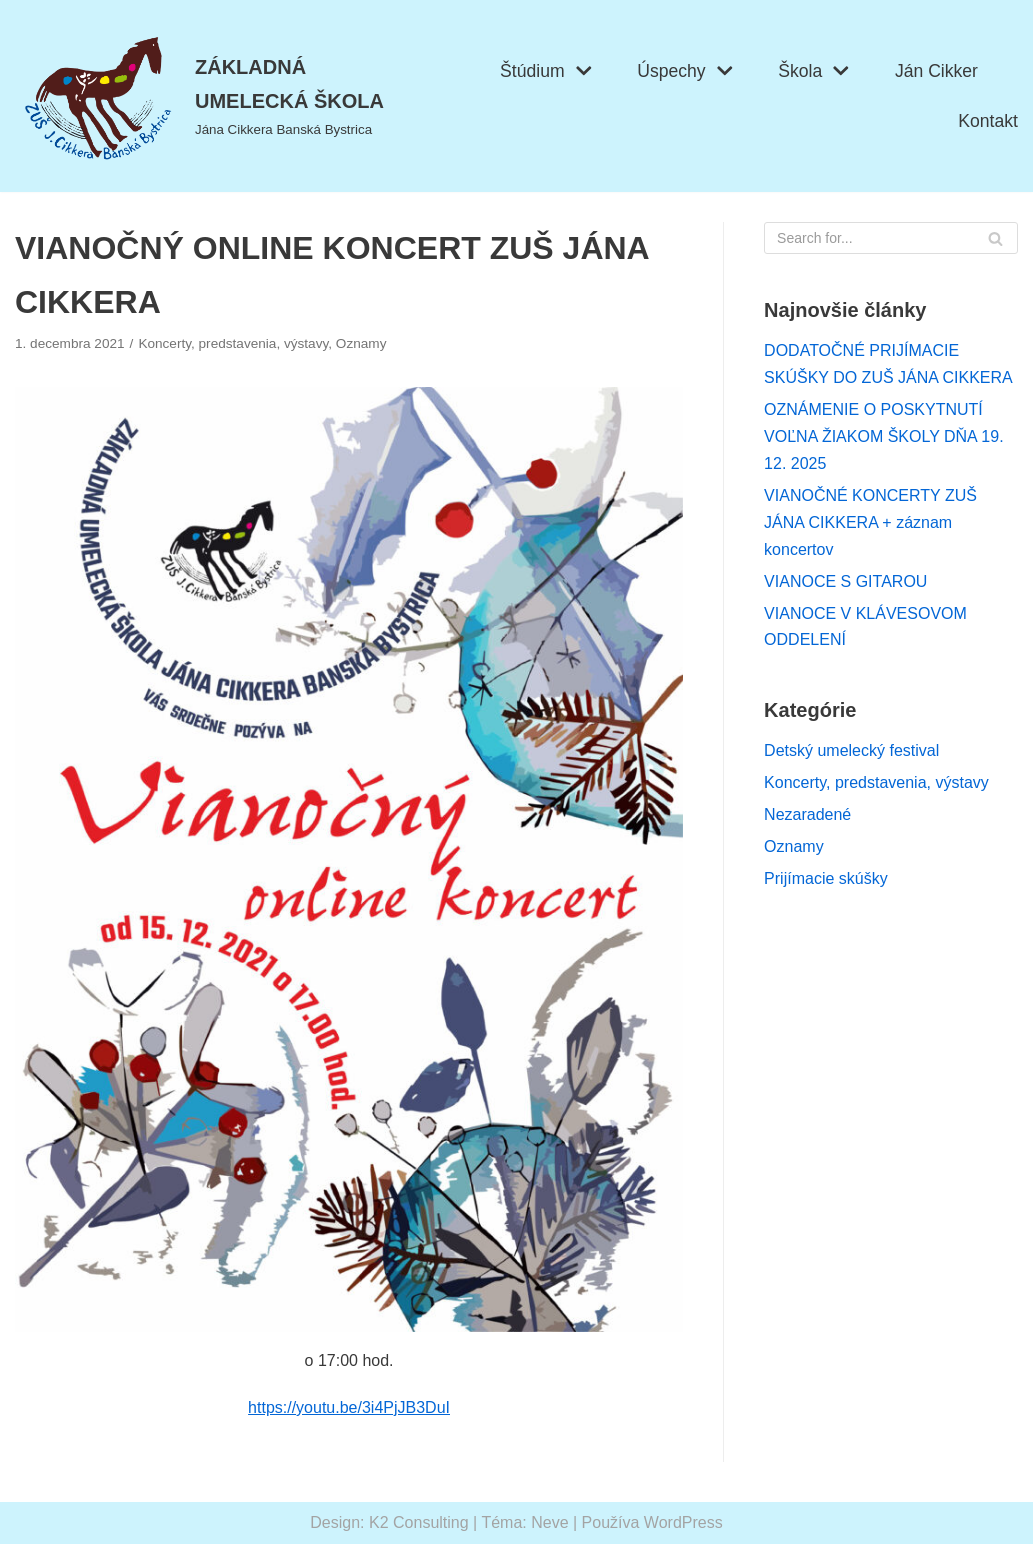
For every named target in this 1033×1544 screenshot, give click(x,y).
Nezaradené (807, 814)
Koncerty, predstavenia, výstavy (233, 343)
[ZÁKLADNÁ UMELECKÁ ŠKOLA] (215, 96)
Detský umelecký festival (851, 750)
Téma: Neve (524, 1522)
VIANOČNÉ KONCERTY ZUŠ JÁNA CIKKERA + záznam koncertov (870, 522)
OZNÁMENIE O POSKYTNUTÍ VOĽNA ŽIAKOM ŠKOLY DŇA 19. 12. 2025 (884, 436)
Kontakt (988, 121)
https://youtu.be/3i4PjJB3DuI (349, 1407)
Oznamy (361, 343)
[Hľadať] (891, 238)
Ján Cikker (936, 71)
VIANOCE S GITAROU (845, 581)
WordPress (683, 1522)
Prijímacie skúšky (826, 878)
